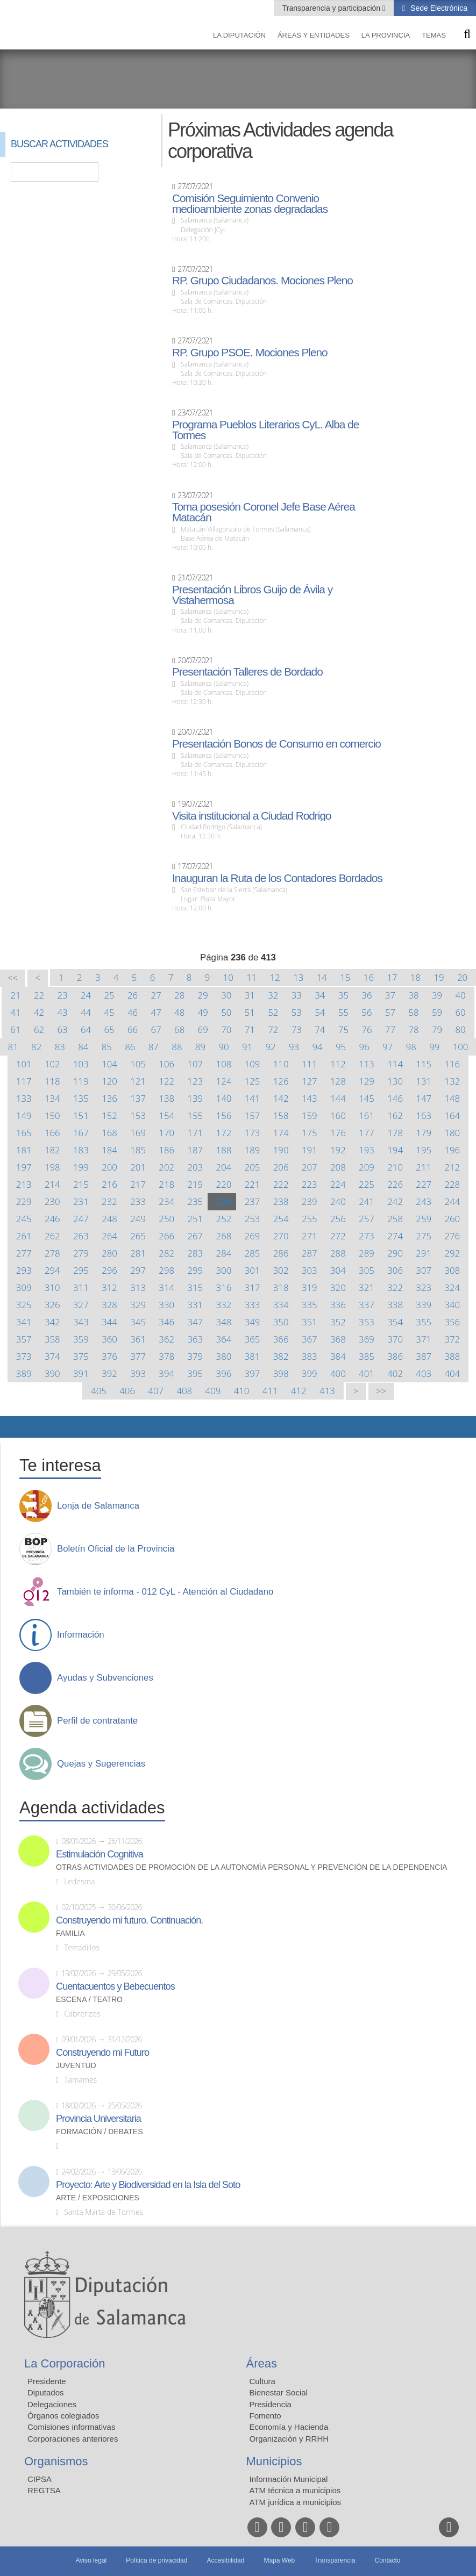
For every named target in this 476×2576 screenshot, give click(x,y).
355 (423, 1322)
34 (320, 995)
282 (166, 1253)
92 (270, 1047)
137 (138, 1098)
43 (62, 1012)
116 (452, 1064)
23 (62, 995)
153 (138, 1115)
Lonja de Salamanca (98, 1506)
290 (395, 1253)
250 (166, 1218)
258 (395, 1218)
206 (281, 1167)
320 (338, 1287)
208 (338, 1167)
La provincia (385, 35)
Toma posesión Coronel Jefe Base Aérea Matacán (263, 512)
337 (366, 1304)
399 (309, 1373)
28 (179, 995)
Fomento (265, 2415)
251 (195, 1218)
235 (195, 1201)
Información (80, 1635)
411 (270, 1390)
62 (39, 1029)
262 (52, 1236)
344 (109, 1322)
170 (166, 1132)
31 (250, 995)
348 (224, 1322)
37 (390, 995)
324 (452, 1287)
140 (224, 1098)
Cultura (262, 2381)
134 (52, 1098)
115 (423, 1064)
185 (138, 1150)
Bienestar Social (279, 2392)
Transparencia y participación (332, 8)
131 (423, 1081)
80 (460, 1029)
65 (109, 1029)
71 (250, 1029)
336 (338, 1304)
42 (39, 1012)
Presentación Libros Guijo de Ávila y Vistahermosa (252, 595)
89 (200, 1047)
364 (224, 1339)
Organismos (56, 2461)
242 (395, 1201)
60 (460, 1012)
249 (138, 1218)
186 (166, 1150)
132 (452, 1081)
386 (395, 1356)
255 (309, 1218)
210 (395, 1167)
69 (203, 1029)
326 (52, 1304)
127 (309, 1081)
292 (452, 1253)
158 (281, 1115)
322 (395, 1287)
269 (252, 1236)
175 (309, 1132)
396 (224, 1373)
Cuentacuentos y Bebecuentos (115, 1986)
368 (338, 1339)
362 (166, 1339)
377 (138, 1356)
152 (109, 1115)
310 (52, 1287)
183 (81, 1150)
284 (224, 1253)
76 (366, 1029)
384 (338, 1356)
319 (309, 1287)
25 (109, 995)
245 (24, 1218)
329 (138, 1304)
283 (195, 1253)
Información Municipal (289, 2479)
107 (195, 1064)
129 (366, 1081)
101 (24, 1064)
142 (281, 1098)
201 (138, 1167)
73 (297, 1029)
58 (413, 1012)
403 (423, 1373)
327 (81, 1304)
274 (395, 1236)
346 (166, 1322)
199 (81, 1167)
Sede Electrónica (437, 8)
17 (392, 977)
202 (166, 1167)
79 (437, 1029)
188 (224, 1150)
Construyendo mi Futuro (102, 2052)
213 (24, 1184)
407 (156, 1390)
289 (366, 1253)
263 (81, 1236)
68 (179, 1029)
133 (24, 1098)
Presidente (46, 2381)
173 (252, 1132)
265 (138, 1236)
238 (281, 1201)
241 (366, 1201)
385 (366, 1356)
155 (195, 1115)
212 (452, 1167)
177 (366, 1132)
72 (273, 1029)
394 (166, 1373)
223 (309, 1184)
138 (166, 1098)
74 (320, 1029)
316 (224, 1287)
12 (275, 977)
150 (52, 1115)
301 (252, 1270)
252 (224, 1218)
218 (166, 1184)
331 (195, 1304)
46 (132, 1012)
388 (452, 1356)
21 (15, 995)
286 (281, 1253)
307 (423, 1270)
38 (413, 995)
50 (226, 1012)
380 (224, 1356)
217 (138, 1184)
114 (395, 1064)
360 (109, 1339)
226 (395, 1184)
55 (343, 1012)
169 (138, 1132)
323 (423, 1287)
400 (338, 1373)
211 (423, 1167)
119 (81, 1081)
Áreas (261, 2363)
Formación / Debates (99, 2132)
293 (24, 1270)
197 (24, 1167)
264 (109, 1236)
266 (166, 1236)
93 (294, 1047)
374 (52, 1356)
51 (250, 1012)
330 (166, 1304)
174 (281, 1132)
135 (81, 1098)
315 (195, 1287)
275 (423, 1236)
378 (166, 1356)
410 (242, 1390)
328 (109, 1304)
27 (156, 995)
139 (195, 1098)
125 (252, 1081)
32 (273, 995)
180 (452, 1132)
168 (109, 1132)
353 (366, 1322)
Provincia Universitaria (98, 2118)
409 (213, 1390)
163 (423, 1115)
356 (452, 1322)
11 (251, 977)
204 (224, 1167)
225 (366, 1184)
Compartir (13, 1427)
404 (452, 1373)
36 (366, 995)
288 (338, 1253)
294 (52, 1270)
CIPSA (39, 2479)
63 (62, 1029)
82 (36, 1047)
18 (415, 977)
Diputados (45, 2392)
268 (224, 1236)
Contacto (388, 2560)
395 (195, 1373)
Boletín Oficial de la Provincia (115, 1549)
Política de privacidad (156, 2560)
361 (138, 1339)
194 (395, 1150)
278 (52, 1253)
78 (413, 1029)
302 (281, 1270)
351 (309, 1322)
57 (390, 1012)
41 (15, 1012)
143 (309, 1098)
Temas (434, 35)
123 (195, 1081)
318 (281, 1287)
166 (52, 1132)
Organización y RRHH (289, 2438)
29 (203, 995)
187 (195, 1150)
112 (338, 1064)
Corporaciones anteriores (72, 2438)
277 (24, 1253)
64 (86, 1029)
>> (381, 1391)
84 (83, 1047)
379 (195, 1356)
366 (281, 1339)
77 (390, 1029)
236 (224, 1201)
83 (60, 1047)
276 (452, 1236)
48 (179, 1012)
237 (252, 1201)
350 (281, 1322)
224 (338, 1184)
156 (224, 1115)
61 (15, 1029)
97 (387, 1047)
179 (423, 1132)
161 (366, 1115)
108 (224, 1064)
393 (138, 1373)
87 (153, 1047)
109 (252, 1064)
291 (423, 1253)
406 (127, 1390)
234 (166, 1201)
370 (395, 1339)
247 (81, 1218)
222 (281, 1184)
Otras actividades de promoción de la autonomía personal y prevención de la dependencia (251, 1867)
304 (338, 1270)
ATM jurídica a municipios (296, 2502)
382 (281, 1356)
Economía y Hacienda (289, 2426)
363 (195, 1339)
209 (366, 1167)
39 (437, 995)
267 (195, 1236)
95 (341, 1047)
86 (130, 1047)
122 (166, 1081)
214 (52, 1184)
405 (98, 1390)
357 (24, 1339)
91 (247, 1047)
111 (309, 1064)
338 (395, 1304)
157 (252, 1115)
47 (156, 1012)
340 (452, 1304)
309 (24, 1287)
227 (423, 1184)
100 (460, 1047)
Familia (70, 1933)
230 (52, 1201)
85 (107, 1047)
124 (224, 1081)
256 (338, 1218)
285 (252, 1253)
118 (52, 1081)
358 (52, 1339)
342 (52, 1322)
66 (132, 1029)
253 (252, 1218)
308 (452, 1270)
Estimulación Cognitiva (99, 1854)
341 (24, 1322)
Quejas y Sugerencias (101, 1764)
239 (309, 1201)
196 (452, 1150)
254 (281, 1218)
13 (298, 977)
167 (81, 1132)
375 (81, 1356)
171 (195, 1132)
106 (166, 1064)
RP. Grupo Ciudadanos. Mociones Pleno (262, 280)
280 (109, 1253)
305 (366, 1270)
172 (224, 1132)
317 (252, 1287)
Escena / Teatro (89, 2000)
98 (411, 1047)
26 (132, 995)
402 (395, 1373)
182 (52, 1150)
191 (309, 1150)
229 (24, 1201)
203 (195, 1167)
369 (366, 1339)
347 (195, 1322)
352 (338, 1322)
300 (224, 1270)
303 (309, 1270)
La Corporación (64, 2363)
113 (366, 1064)
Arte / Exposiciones (97, 2198)
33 (297, 995)
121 (138, 1081)
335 (309, 1304)
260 (452, 1218)
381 (252, 1356)
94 (317, 1047)
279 (81, 1253)
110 (281, 1064)
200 (109, 1167)
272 (338, 1236)
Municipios (274, 2461)
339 (423, 1304)
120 (109, 1081)
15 (345, 977)
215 (81, 1184)
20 (462, 977)
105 (138, 1064)
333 (252, 1304)
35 (343, 995)
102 (52, 1064)
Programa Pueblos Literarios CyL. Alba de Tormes (265, 430)
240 (338, 1201)
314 (166, 1287)
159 (309, 1115)
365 (252, 1339)
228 (452, 1184)
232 (109, 1201)
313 (138, 1287)
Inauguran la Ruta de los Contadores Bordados (277, 878)
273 (366, 1236)
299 (195, 1270)
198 (52, 1167)
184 (109, 1150)
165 (24, 1132)
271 (309, 1236)
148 (452, 1098)
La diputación (239, 35)
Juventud (76, 2066)
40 (460, 995)
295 (81, 1270)
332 (224, 1304)
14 (322, 977)
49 (203, 1012)
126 (281, 1081)
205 (252, 1167)
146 (395, 1098)
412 (299, 1390)
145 (366, 1098)
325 (24, 1304)
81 (13, 1047)
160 (338, 1115)
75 (343, 1029)
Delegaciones (51, 2404)
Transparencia (334, 2560)
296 (109, 1270)
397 (252, 1373)
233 (138, 1201)
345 (138, 1322)
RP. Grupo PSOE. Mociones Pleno (250, 352)
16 (369, 977)
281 (138, 1253)
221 (252, 1184)
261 (24, 1236)
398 (281, 1373)
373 (24, 1356)
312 (109, 1287)
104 (109, 1064)
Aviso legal (90, 2560)
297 (138, 1270)
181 (24, 1150)
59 (437, 1012)
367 (309, 1339)
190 (281, 1150)
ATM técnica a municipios (295, 2490)
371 (423, 1339)
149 (24, 1115)
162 (395, 1115)
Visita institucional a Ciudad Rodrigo (251, 815)
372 (452, 1339)
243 (423, 1201)
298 (166, 1270)
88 (177, 1047)
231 (81, 1201)
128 (338, 1081)
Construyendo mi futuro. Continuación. (129, 1920)
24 (86, 995)
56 (366, 1012)
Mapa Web (279, 2560)
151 (81, 1115)
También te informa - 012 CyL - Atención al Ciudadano (165, 1592)
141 (252, 1098)
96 (364, 1047)
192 (338, 1150)
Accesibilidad (225, 2560)
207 (309, 1167)
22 (39, 995)
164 (452, 1115)
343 (81, 1322)
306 (395, 1270)
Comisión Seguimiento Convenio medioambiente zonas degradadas (250, 203)
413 (327, 1390)
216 (109, 1184)
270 (281, 1236)
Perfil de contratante (97, 1721)
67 (156, 1029)
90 (223, 1047)
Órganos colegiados (63, 2415)
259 (423, 1218)
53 (297, 1012)
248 (109, 1218)
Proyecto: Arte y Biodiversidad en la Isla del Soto (148, 2184)
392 (109, 1373)
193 (366, 1150)
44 (86, 1012)
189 (252, 1150)
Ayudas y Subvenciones (105, 1678)
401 (366, 1373)
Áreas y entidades (314, 35)
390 (52, 1373)
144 (338, 1098)
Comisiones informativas (71, 2426)
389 (24, 1373)
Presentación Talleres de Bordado (247, 671)
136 (109, 1098)
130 (395, 1081)
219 (195, 1184)
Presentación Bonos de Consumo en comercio (276, 743)
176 (338, 1132)
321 (366, 1287)
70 (226, 1029)
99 (434, 1047)
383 (309, 1356)
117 (24, 1081)
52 (273, 1012)
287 (309, 1253)
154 (166, 1115)
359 (81, 1339)
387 (423, 1356)
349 (252, 1322)
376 (109, 1356)
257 (366, 1218)
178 (395, 1132)
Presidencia (271, 2404)
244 (452, 1201)
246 (52, 1218)
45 (109, 1012)
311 (81, 1287)
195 (423, 1150)
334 (281, 1304)
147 (423, 1098)
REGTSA (44, 2490)
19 (439, 977)
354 (395, 1322)
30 (226, 995)
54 (320, 1012)
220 (224, 1184)
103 (81, 1064)
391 (81, 1373)
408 (184, 1390)
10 (228, 977)
